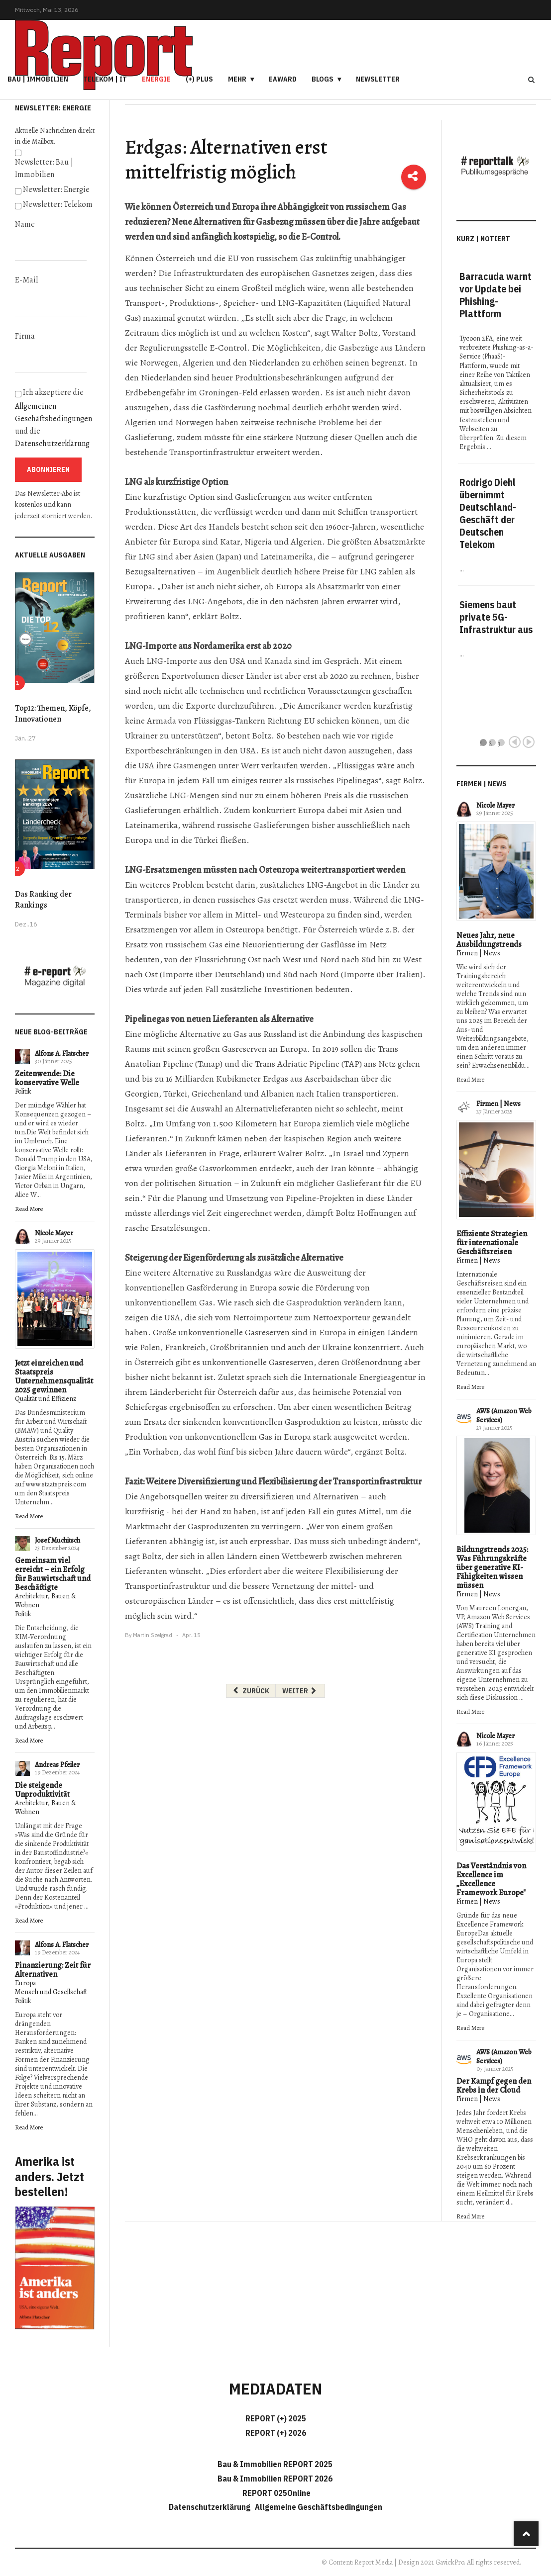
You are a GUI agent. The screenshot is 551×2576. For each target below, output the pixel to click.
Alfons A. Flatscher (62, 1053)
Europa (25, 1983)
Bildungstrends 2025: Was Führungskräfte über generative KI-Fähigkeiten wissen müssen (492, 1567)
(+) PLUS (199, 79)
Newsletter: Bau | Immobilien (44, 168)
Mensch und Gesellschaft (51, 1992)
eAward (283, 79)
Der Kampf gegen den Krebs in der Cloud (493, 2086)
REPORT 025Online (276, 2493)
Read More (29, 1208)
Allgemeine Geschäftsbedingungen (318, 2507)
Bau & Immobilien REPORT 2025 (275, 2464)
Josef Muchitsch (57, 1540)
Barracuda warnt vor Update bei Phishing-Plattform (495, 295)
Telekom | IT (105, 79)
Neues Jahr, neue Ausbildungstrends (489, 940)
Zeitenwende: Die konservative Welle (47, 1078)
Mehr (237, 79)
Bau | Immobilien (37, 79)
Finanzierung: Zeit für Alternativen (53, 1970)
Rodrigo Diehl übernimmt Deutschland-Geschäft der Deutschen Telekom (487, 513)
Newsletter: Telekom (58, 204)
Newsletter (378, 79)
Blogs (322, 79)
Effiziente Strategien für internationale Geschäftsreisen (491, 1242)
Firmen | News (478, 953)
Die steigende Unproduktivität (42, 1790)
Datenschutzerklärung (52, 443)
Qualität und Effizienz (45, 1398)
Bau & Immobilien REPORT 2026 (275, 2479)
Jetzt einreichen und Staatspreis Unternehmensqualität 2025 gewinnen (54, 1376)
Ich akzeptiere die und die (53, 418)
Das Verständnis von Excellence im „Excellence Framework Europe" (491, 1879)
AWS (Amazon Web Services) (504, 1415)
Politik (23, 1091)
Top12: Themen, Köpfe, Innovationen (53, 714)
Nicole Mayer (54, 1233)
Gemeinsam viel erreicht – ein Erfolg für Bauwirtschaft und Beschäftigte (53, 1574)
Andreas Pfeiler (57, 1764)
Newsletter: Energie (56, 189)
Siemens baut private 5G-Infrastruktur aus (496, 617)
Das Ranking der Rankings (43, 900)
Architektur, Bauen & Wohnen (45, 1600)
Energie (156, 79)
